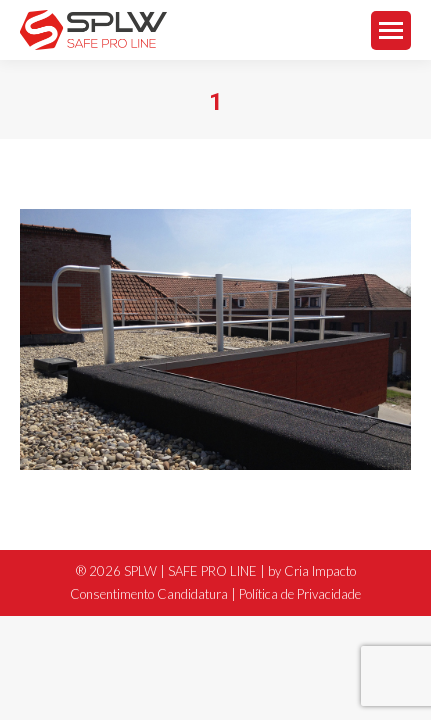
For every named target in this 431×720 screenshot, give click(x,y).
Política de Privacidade (300, 594)
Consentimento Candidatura (149, 594)
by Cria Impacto (312, 571)
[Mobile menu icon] (391, 30)
